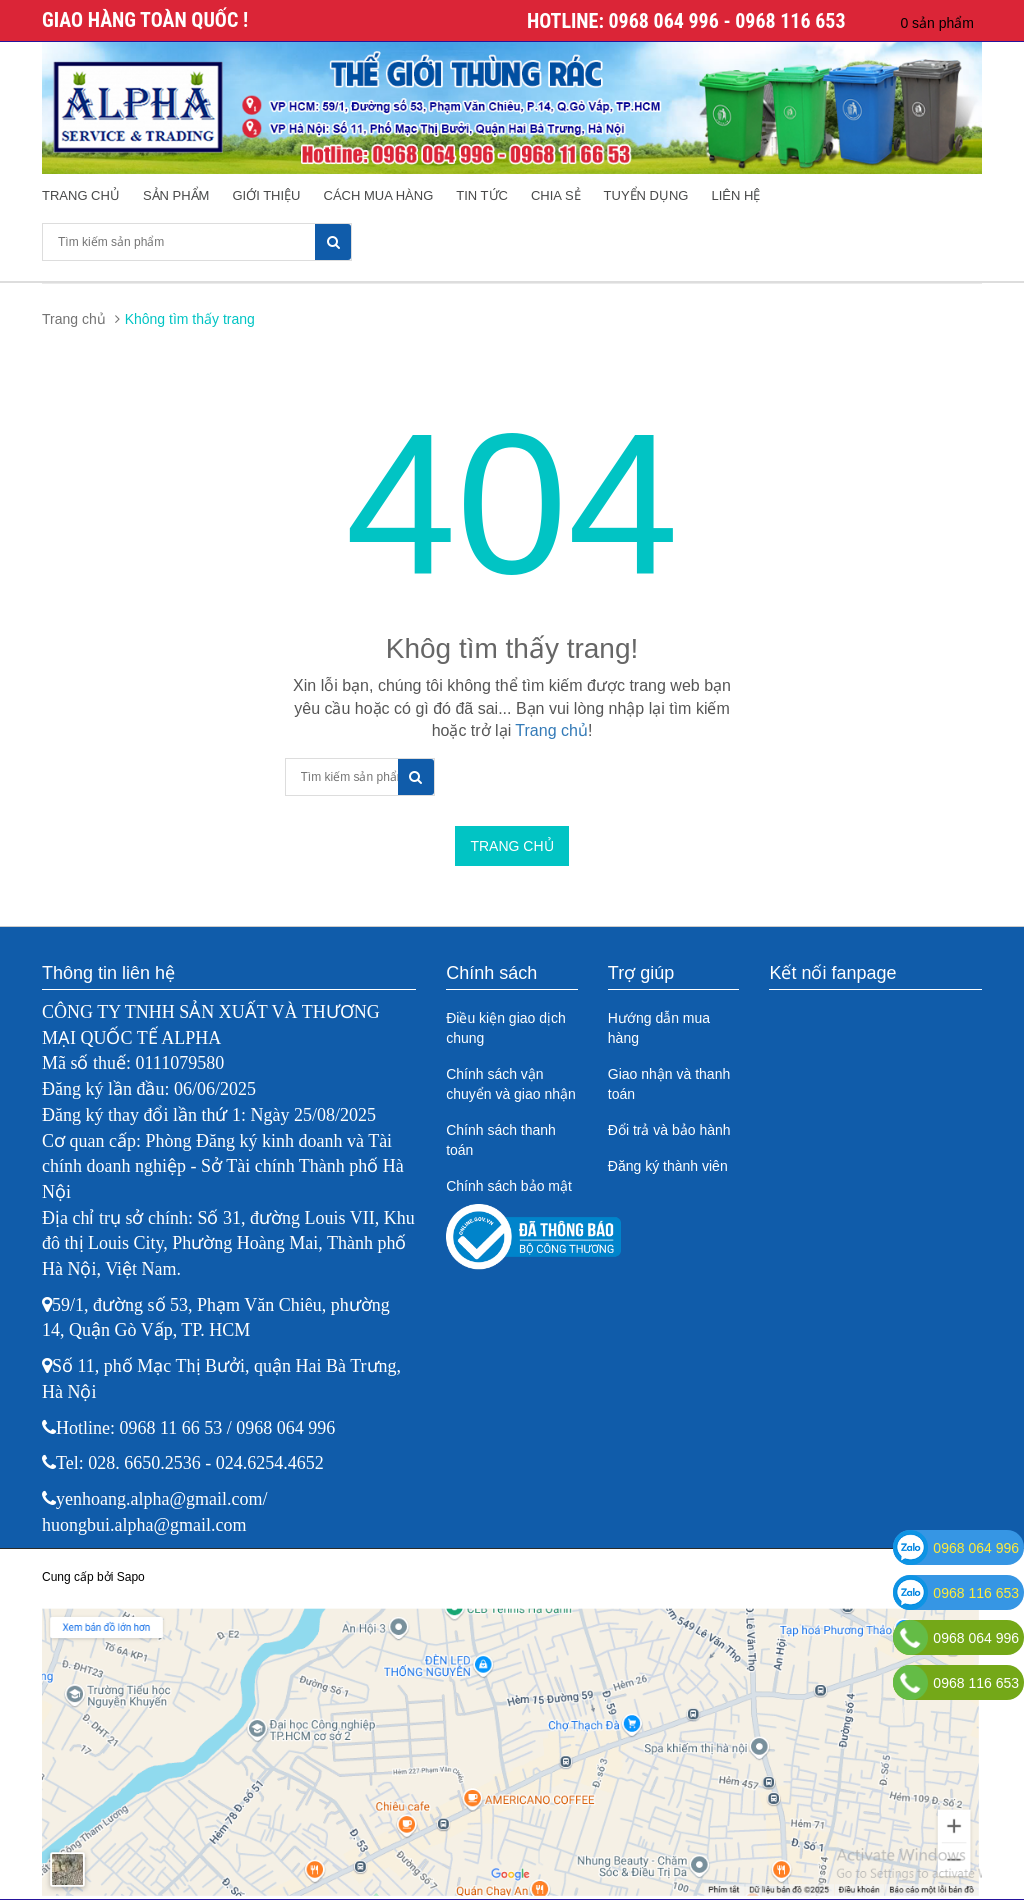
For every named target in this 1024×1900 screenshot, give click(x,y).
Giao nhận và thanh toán (669, 1084)
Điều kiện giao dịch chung (506, 1028)
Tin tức (482, 195)
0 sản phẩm (937, 23)
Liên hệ (735, 195)
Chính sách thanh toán (501, 1140)
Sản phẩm (176, 195)
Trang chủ (81, 195)
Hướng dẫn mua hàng (659, 1028)
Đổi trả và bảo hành (669, 1130)
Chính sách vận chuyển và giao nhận (511, 1084)
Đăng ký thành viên (668, 1166)
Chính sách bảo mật (509, 1186)
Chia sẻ (556, 195)
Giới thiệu (266, 195)
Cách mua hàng (379, 195)
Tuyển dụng (646, 195)
